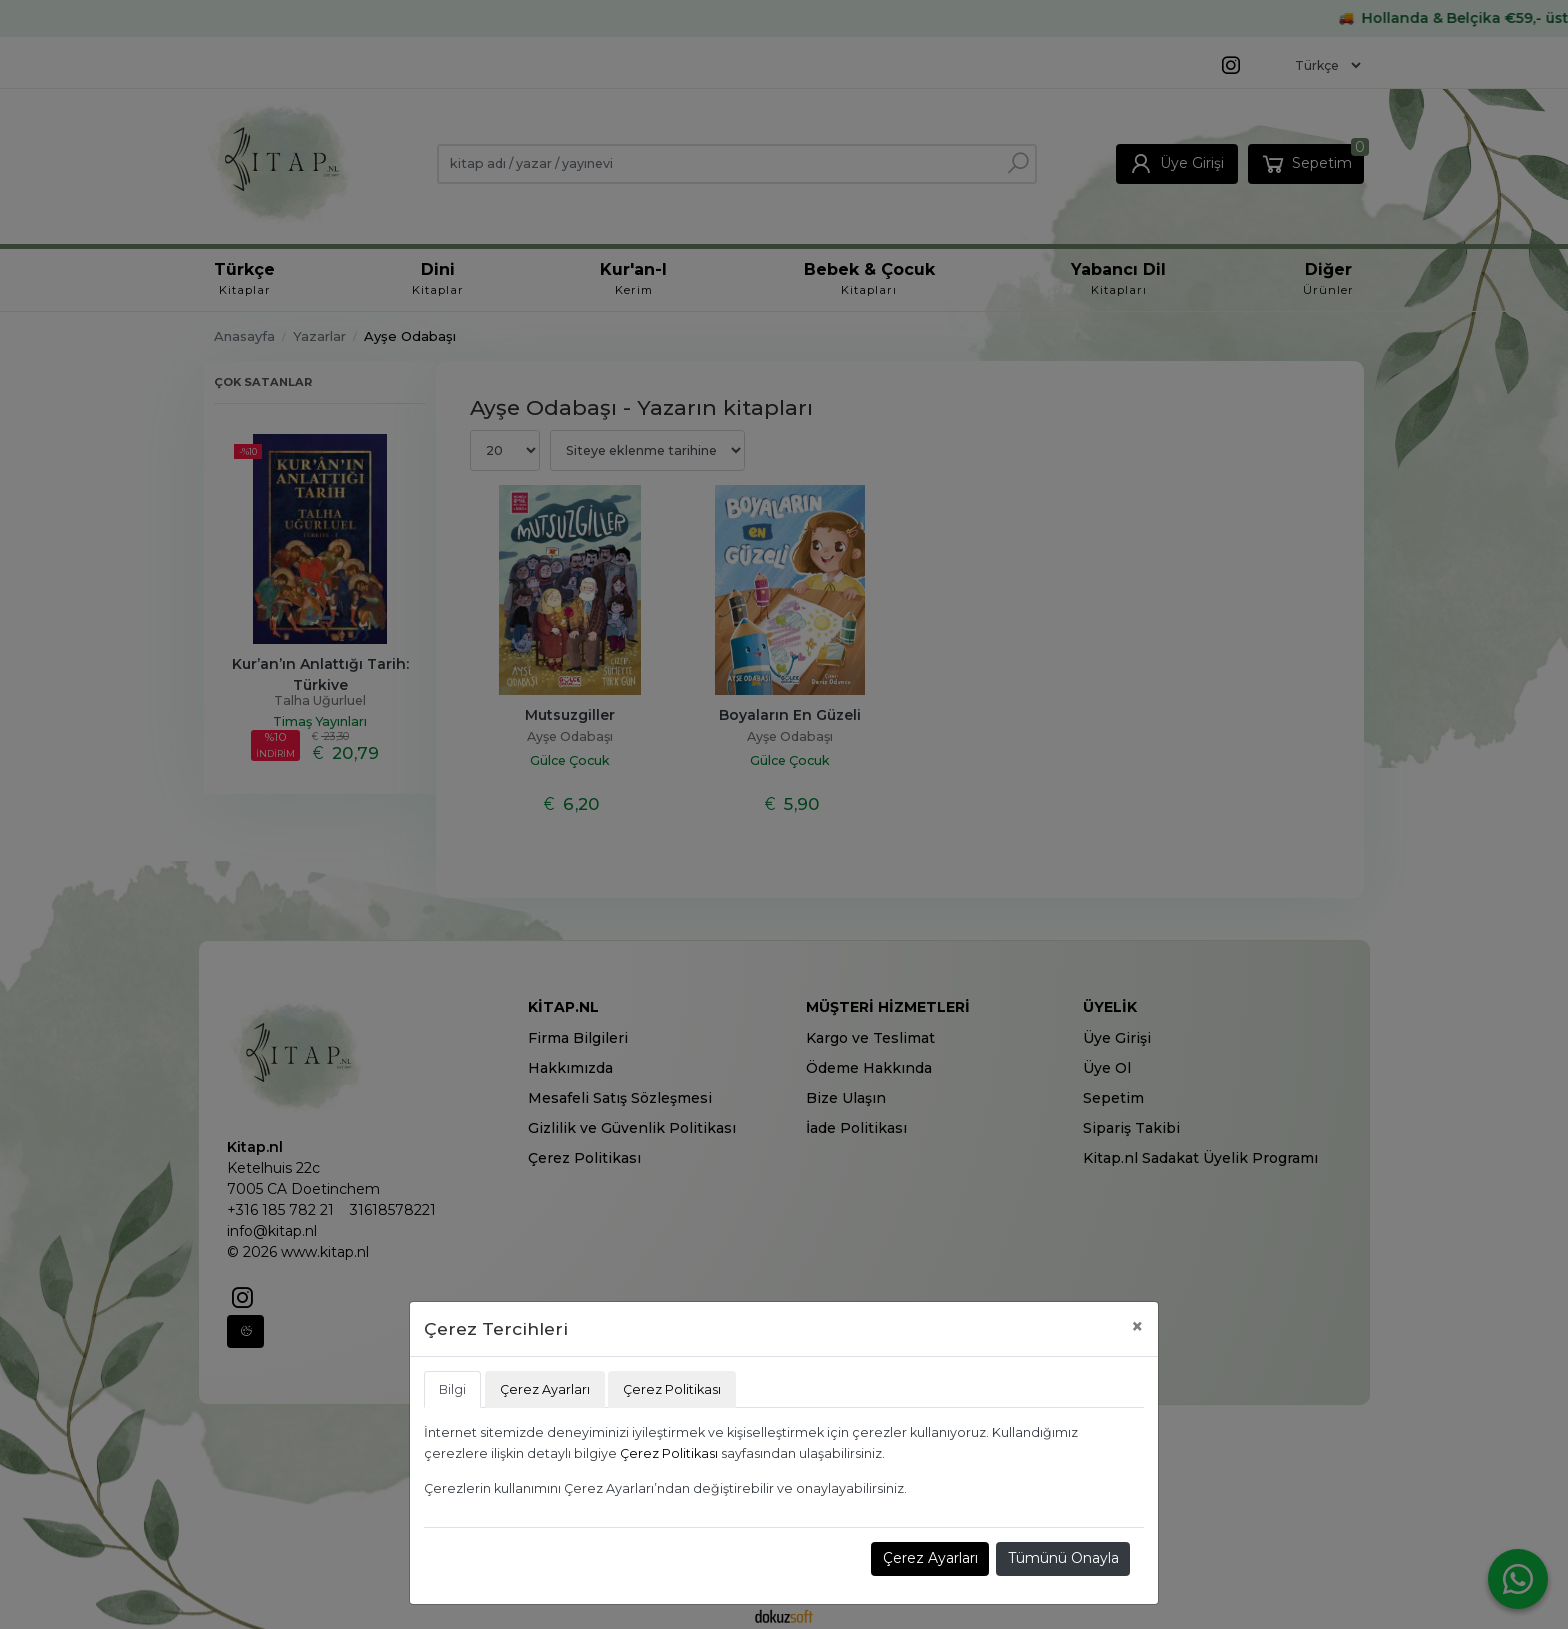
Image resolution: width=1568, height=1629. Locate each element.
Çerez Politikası (669, 1453)
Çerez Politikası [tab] (672, 1389)
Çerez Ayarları (930, 1558)
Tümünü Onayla (1063, 1558)
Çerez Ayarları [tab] (545, 1389)
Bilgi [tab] (452, 1389)
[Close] (1137, 1326)
